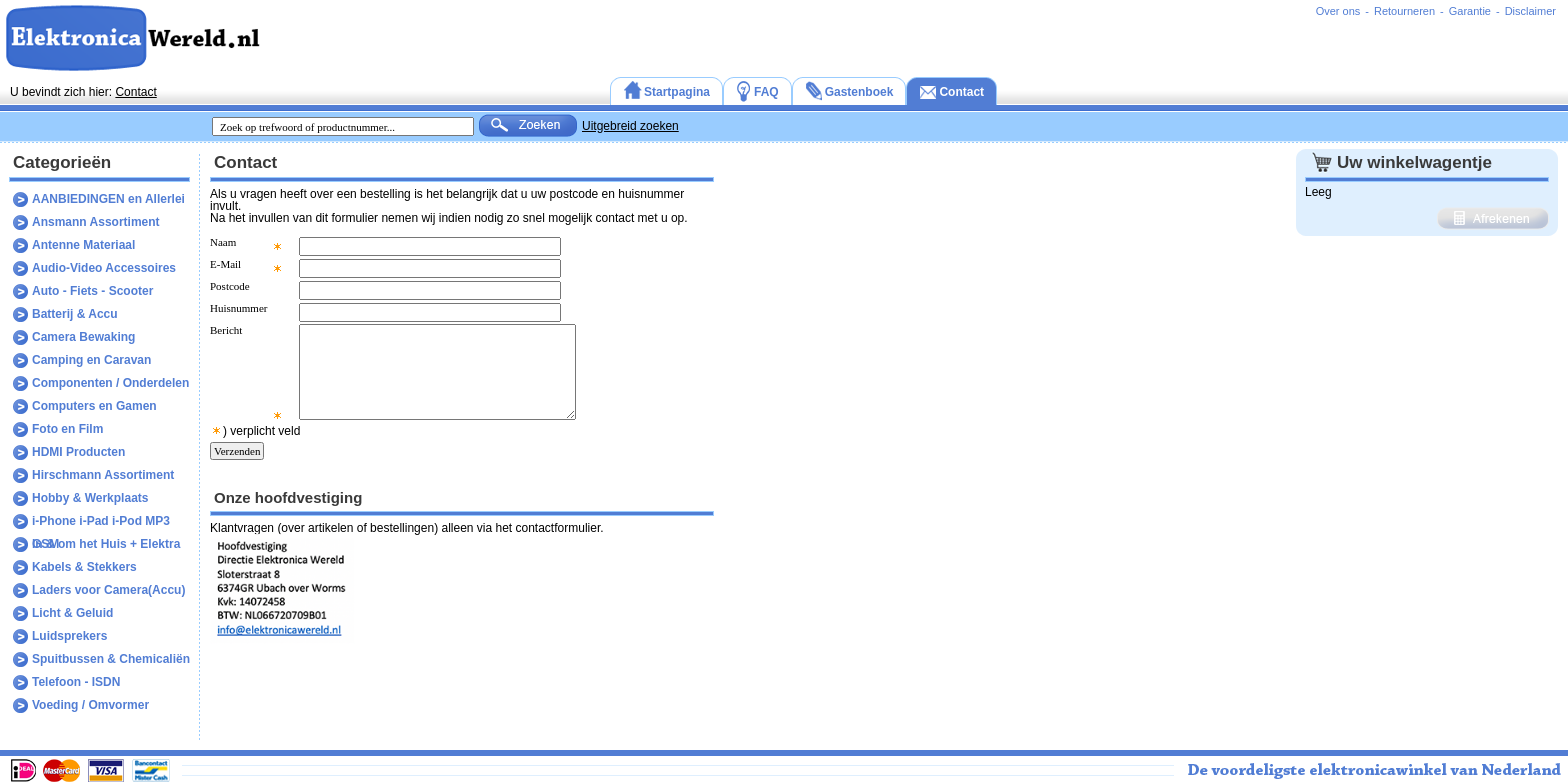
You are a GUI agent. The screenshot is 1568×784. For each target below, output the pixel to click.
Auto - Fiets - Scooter (92, 291)
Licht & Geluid (72, 613)
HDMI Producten (78, 452)
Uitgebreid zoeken (630, 126)
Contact (135, 92)
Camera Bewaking (83, 337)
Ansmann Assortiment (96, 222)
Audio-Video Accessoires (104, 268)
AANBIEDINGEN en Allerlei (108, 199)
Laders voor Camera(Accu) (108, 590)
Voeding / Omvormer (90, 705)
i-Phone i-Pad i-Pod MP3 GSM (101, 523)
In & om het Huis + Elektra (106, 544)
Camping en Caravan (91, 360)
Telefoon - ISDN (76, 682)
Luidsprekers (69, 636)
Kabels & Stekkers (84, 567)
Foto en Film (67, 429)
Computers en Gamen (94, 406)
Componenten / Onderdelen (110, 383)
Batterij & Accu (75, 314)
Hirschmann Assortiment (103, 475)
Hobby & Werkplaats (90, 498)
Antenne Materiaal (83, 245)
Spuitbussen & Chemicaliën (111, 659)
